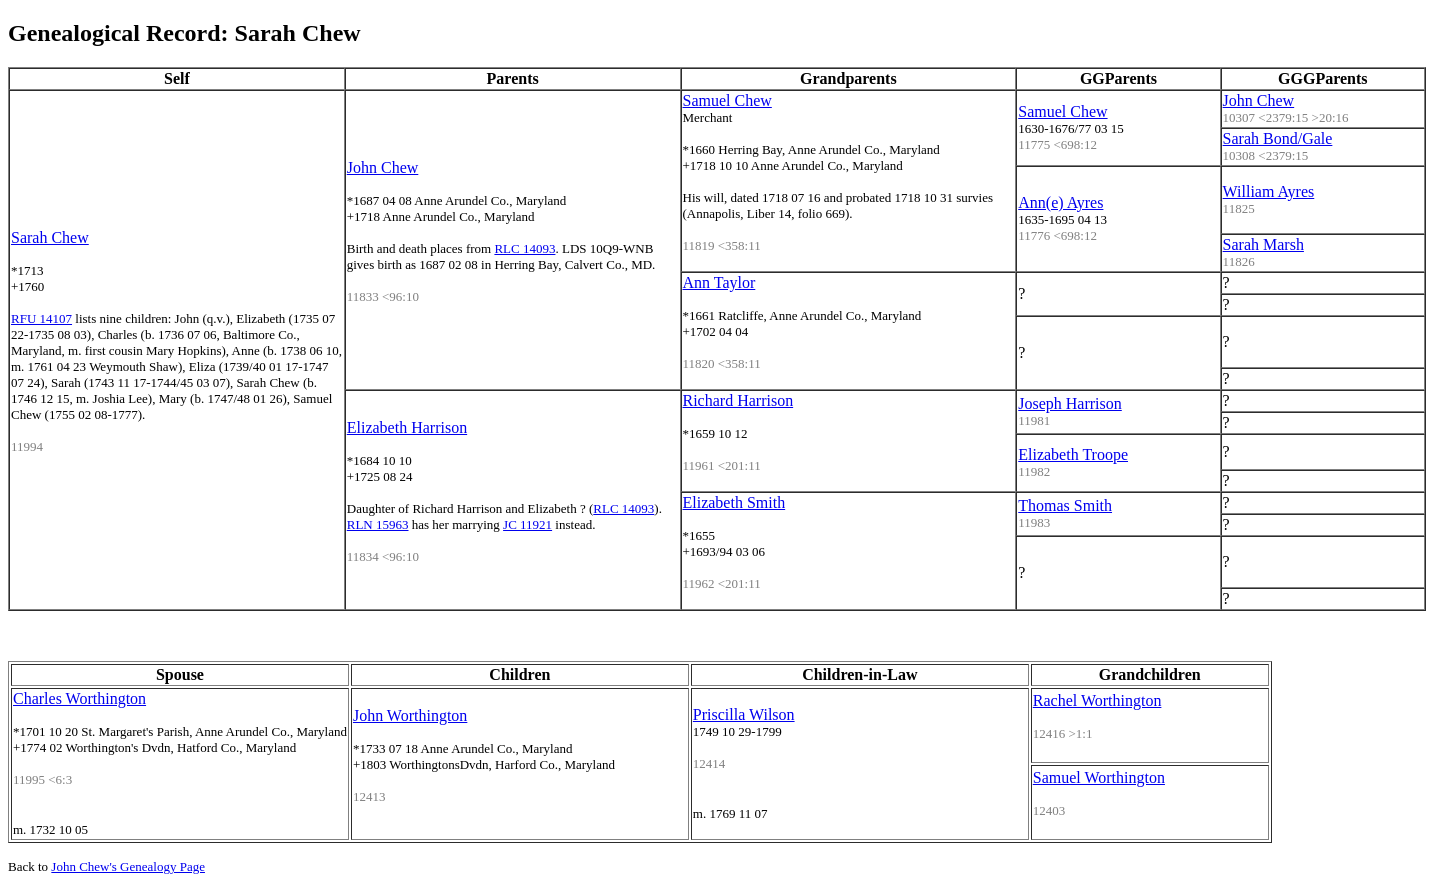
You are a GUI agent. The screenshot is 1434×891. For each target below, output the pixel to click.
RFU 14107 (41, 318)
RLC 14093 (524, 248)
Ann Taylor (719, 282)
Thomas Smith (1065, 505)
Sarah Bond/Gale (1278, 138)
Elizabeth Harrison (407, 427)
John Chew (383, 167)
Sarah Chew (50, 237)
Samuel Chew (727, 100)
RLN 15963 (378, 524)
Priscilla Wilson (744, 714)
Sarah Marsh (1263, 244)
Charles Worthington (79, 698)
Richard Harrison (738, 400)
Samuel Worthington (1099, 777)
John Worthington (410, 715)
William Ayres (1269, 191)
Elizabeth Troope (1073, 454)
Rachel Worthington (1097, 700)
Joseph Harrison (1070, 403)
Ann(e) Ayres (1060, 202)
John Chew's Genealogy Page (128, 866)
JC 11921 (527, 524)
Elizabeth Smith (734, 502)
